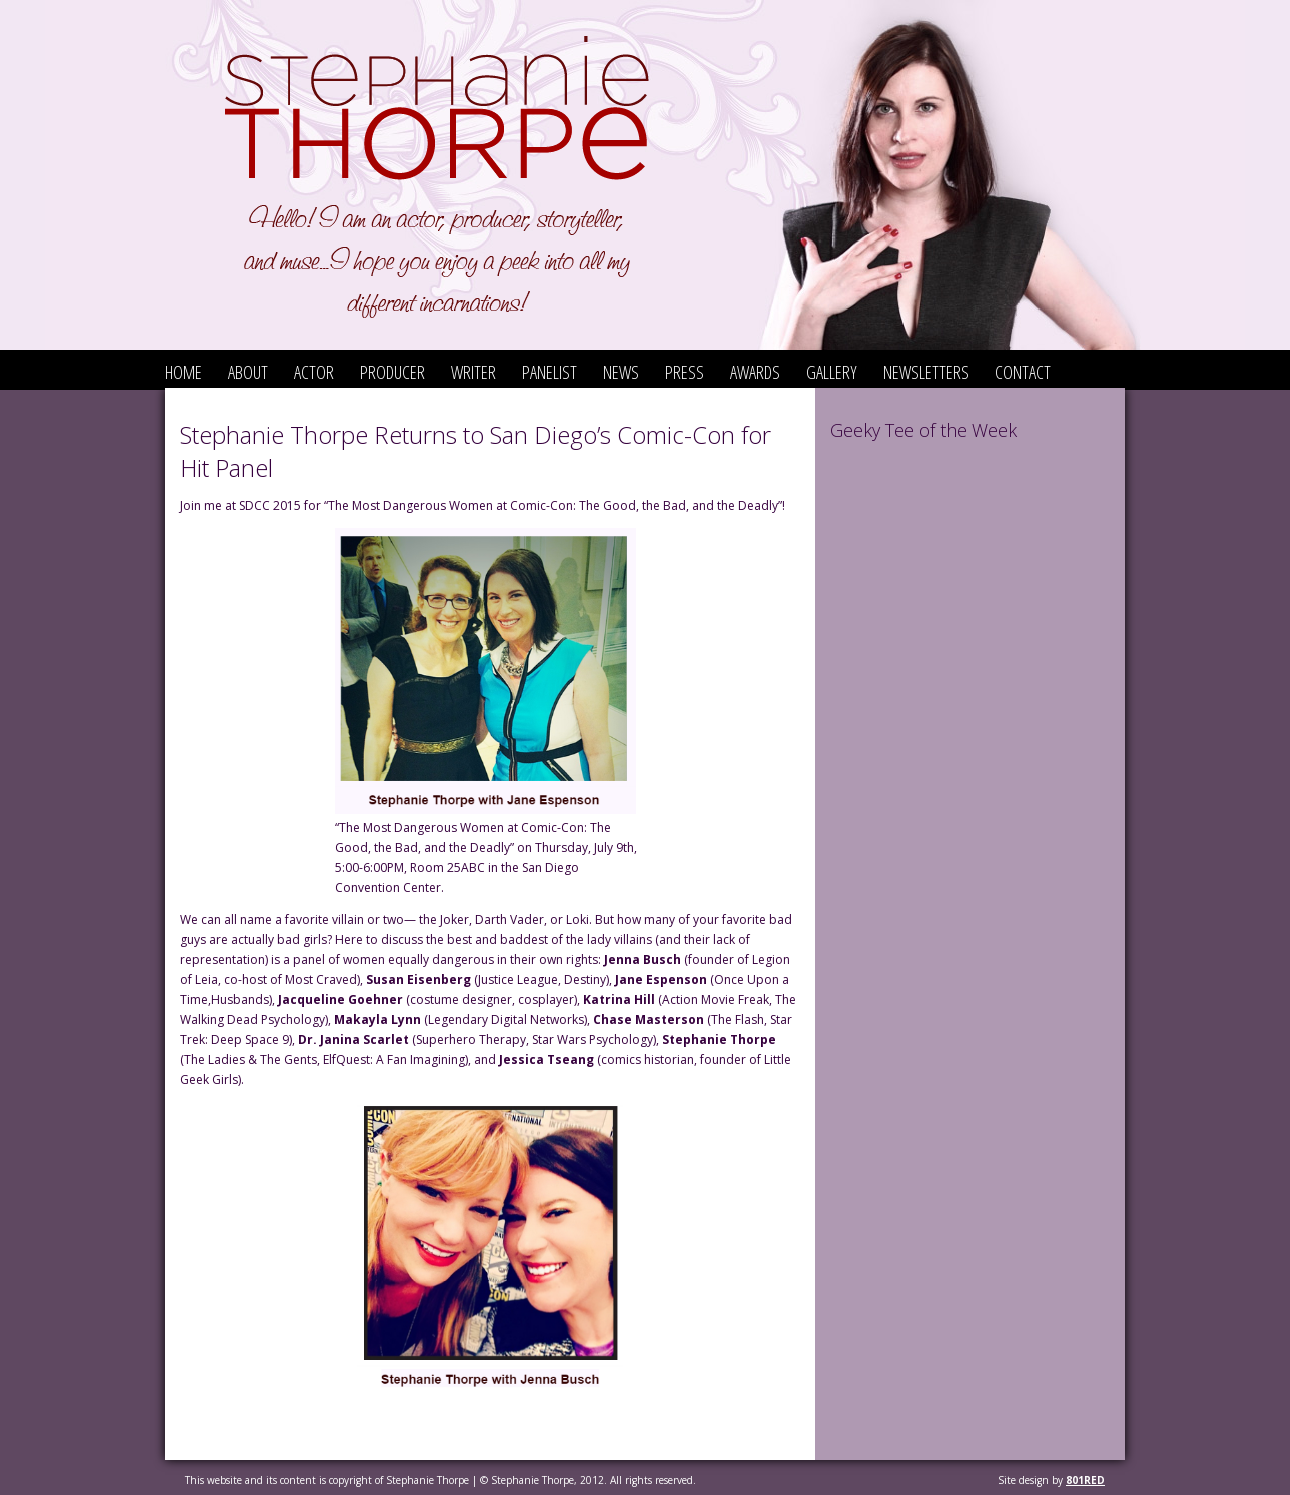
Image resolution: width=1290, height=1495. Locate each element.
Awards (755, 372)
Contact (1023, 372)
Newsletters (926, 372)
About (248, 372)
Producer (392, 372)
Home (183, 372)
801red (1085, 1480)
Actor (314, 372)
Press (684, 372)
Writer (473, 372)
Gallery (831, 372)
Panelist (549, 372)
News (621, 372)
